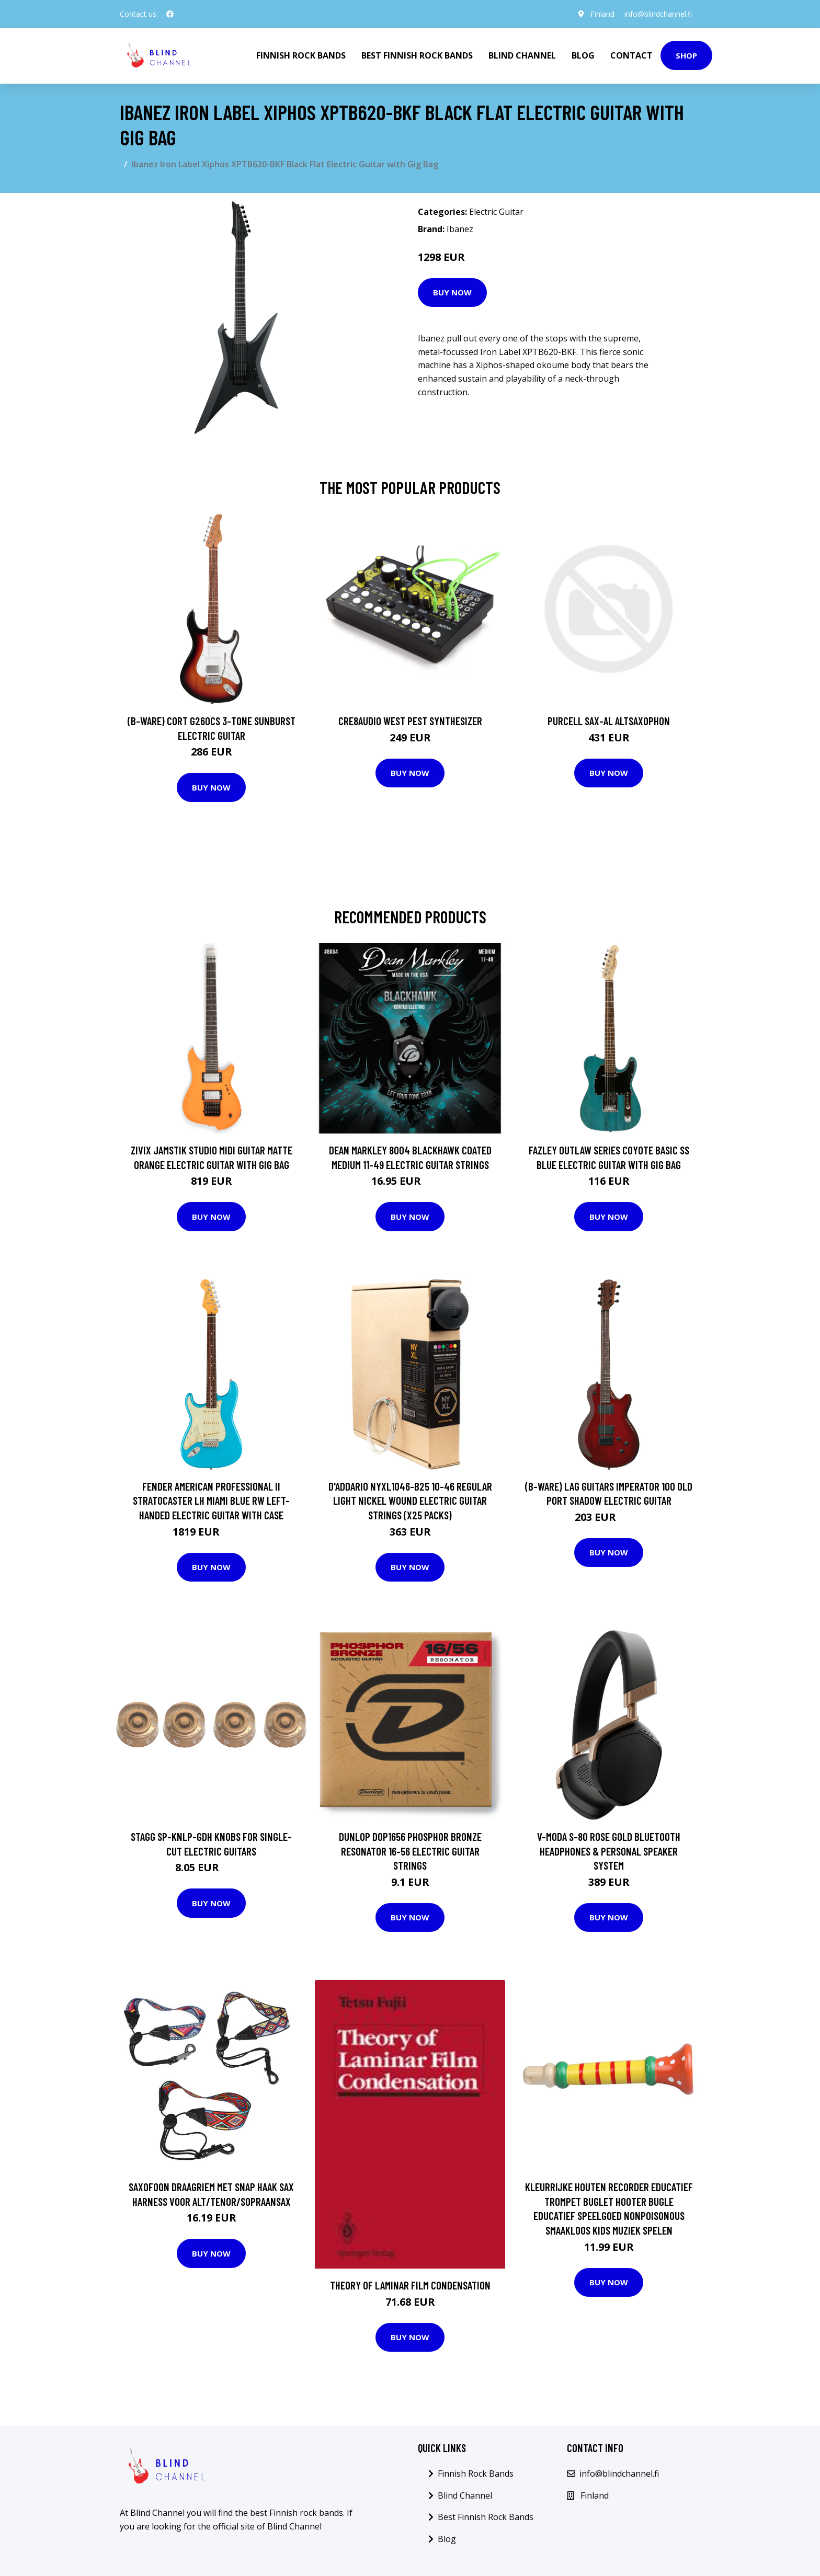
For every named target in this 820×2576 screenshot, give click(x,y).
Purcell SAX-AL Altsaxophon (609, 720)
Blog (583, 55)
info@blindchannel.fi (658, 14)
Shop (686, 55)
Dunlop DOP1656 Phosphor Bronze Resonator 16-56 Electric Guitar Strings (410, 1851)
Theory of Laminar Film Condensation (410, 2285)
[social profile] (170, 14)
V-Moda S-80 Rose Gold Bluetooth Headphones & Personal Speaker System (608, 1851)
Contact (631, 55)
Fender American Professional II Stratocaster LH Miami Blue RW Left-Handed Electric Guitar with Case (211, 1500)
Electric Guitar (496, 211)
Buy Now (452, 292)
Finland (602, 14)
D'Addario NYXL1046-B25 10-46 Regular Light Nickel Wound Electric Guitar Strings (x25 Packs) (410, 1500)
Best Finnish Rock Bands (417, 55)
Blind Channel (522, 55)
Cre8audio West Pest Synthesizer (410, 720)
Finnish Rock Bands (301, 55)
